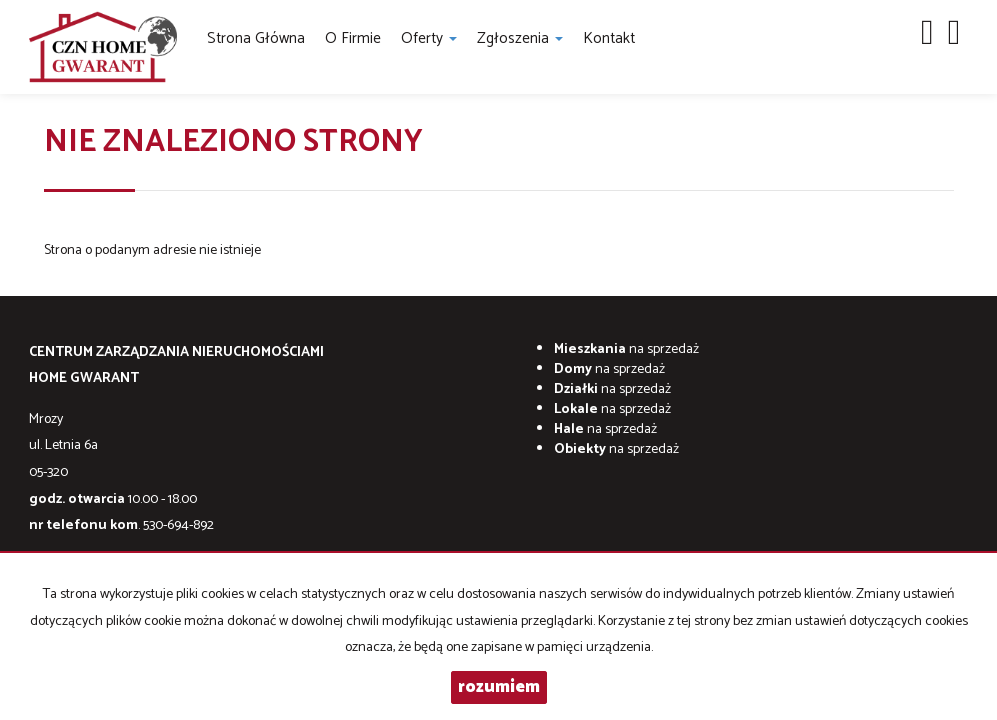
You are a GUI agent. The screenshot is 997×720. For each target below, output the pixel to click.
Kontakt (609, 38)
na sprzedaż (626, 349)
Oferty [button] (429, 38)
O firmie (353, 38)
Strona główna (256, 38)
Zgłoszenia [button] (520, 38)
